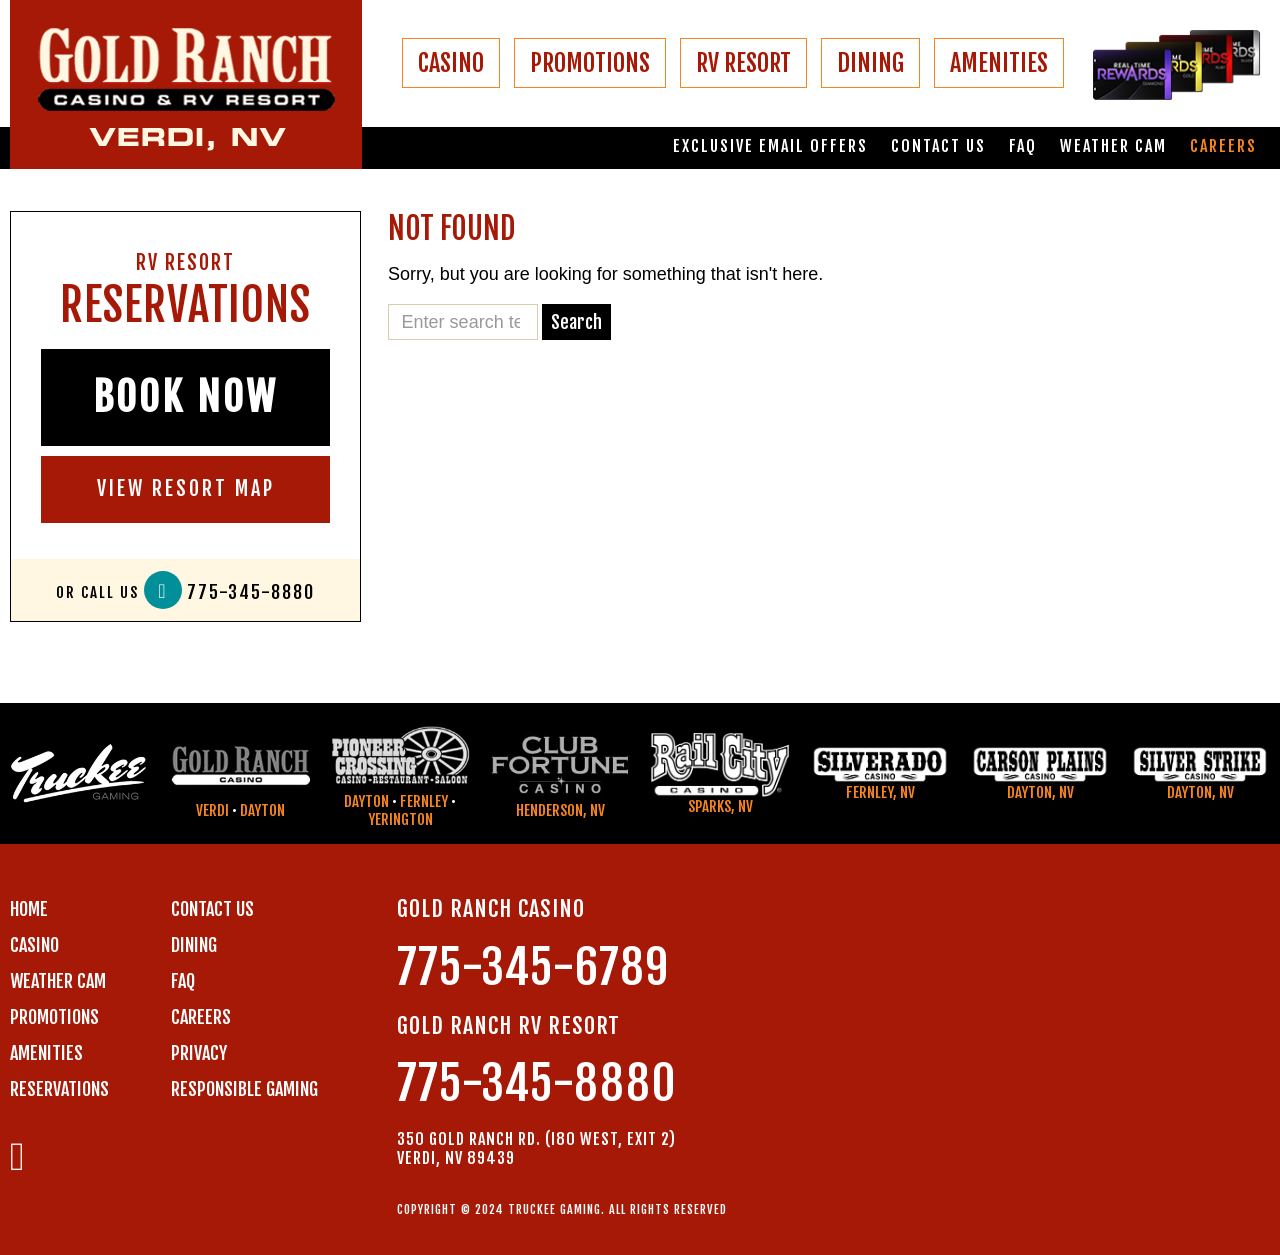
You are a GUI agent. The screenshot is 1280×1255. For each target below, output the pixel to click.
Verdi (212, 810)
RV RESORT (743, 63)
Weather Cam (1113, 146)
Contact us (938, 146)
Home (29, 909)
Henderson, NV (560, 810)
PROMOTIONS (590, 63)
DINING (870, 63)
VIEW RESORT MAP (186, 488)
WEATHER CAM (58, 981)
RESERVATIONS (59, 1089)
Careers (1223, 146)
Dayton (262, 810)
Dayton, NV (1040, 792)
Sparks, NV (720, 806)
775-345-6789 (533, 967)
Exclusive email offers (770, 146)
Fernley (424, 801)
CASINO (451, 63)
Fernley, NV (880, 792)
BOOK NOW (185, 397)
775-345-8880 (251, 592)
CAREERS (201, 1017)
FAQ (1023, 146)
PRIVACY (199, 1053)
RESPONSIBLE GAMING (244, 1089)
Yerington (400, 819)
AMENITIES (999, 63)
